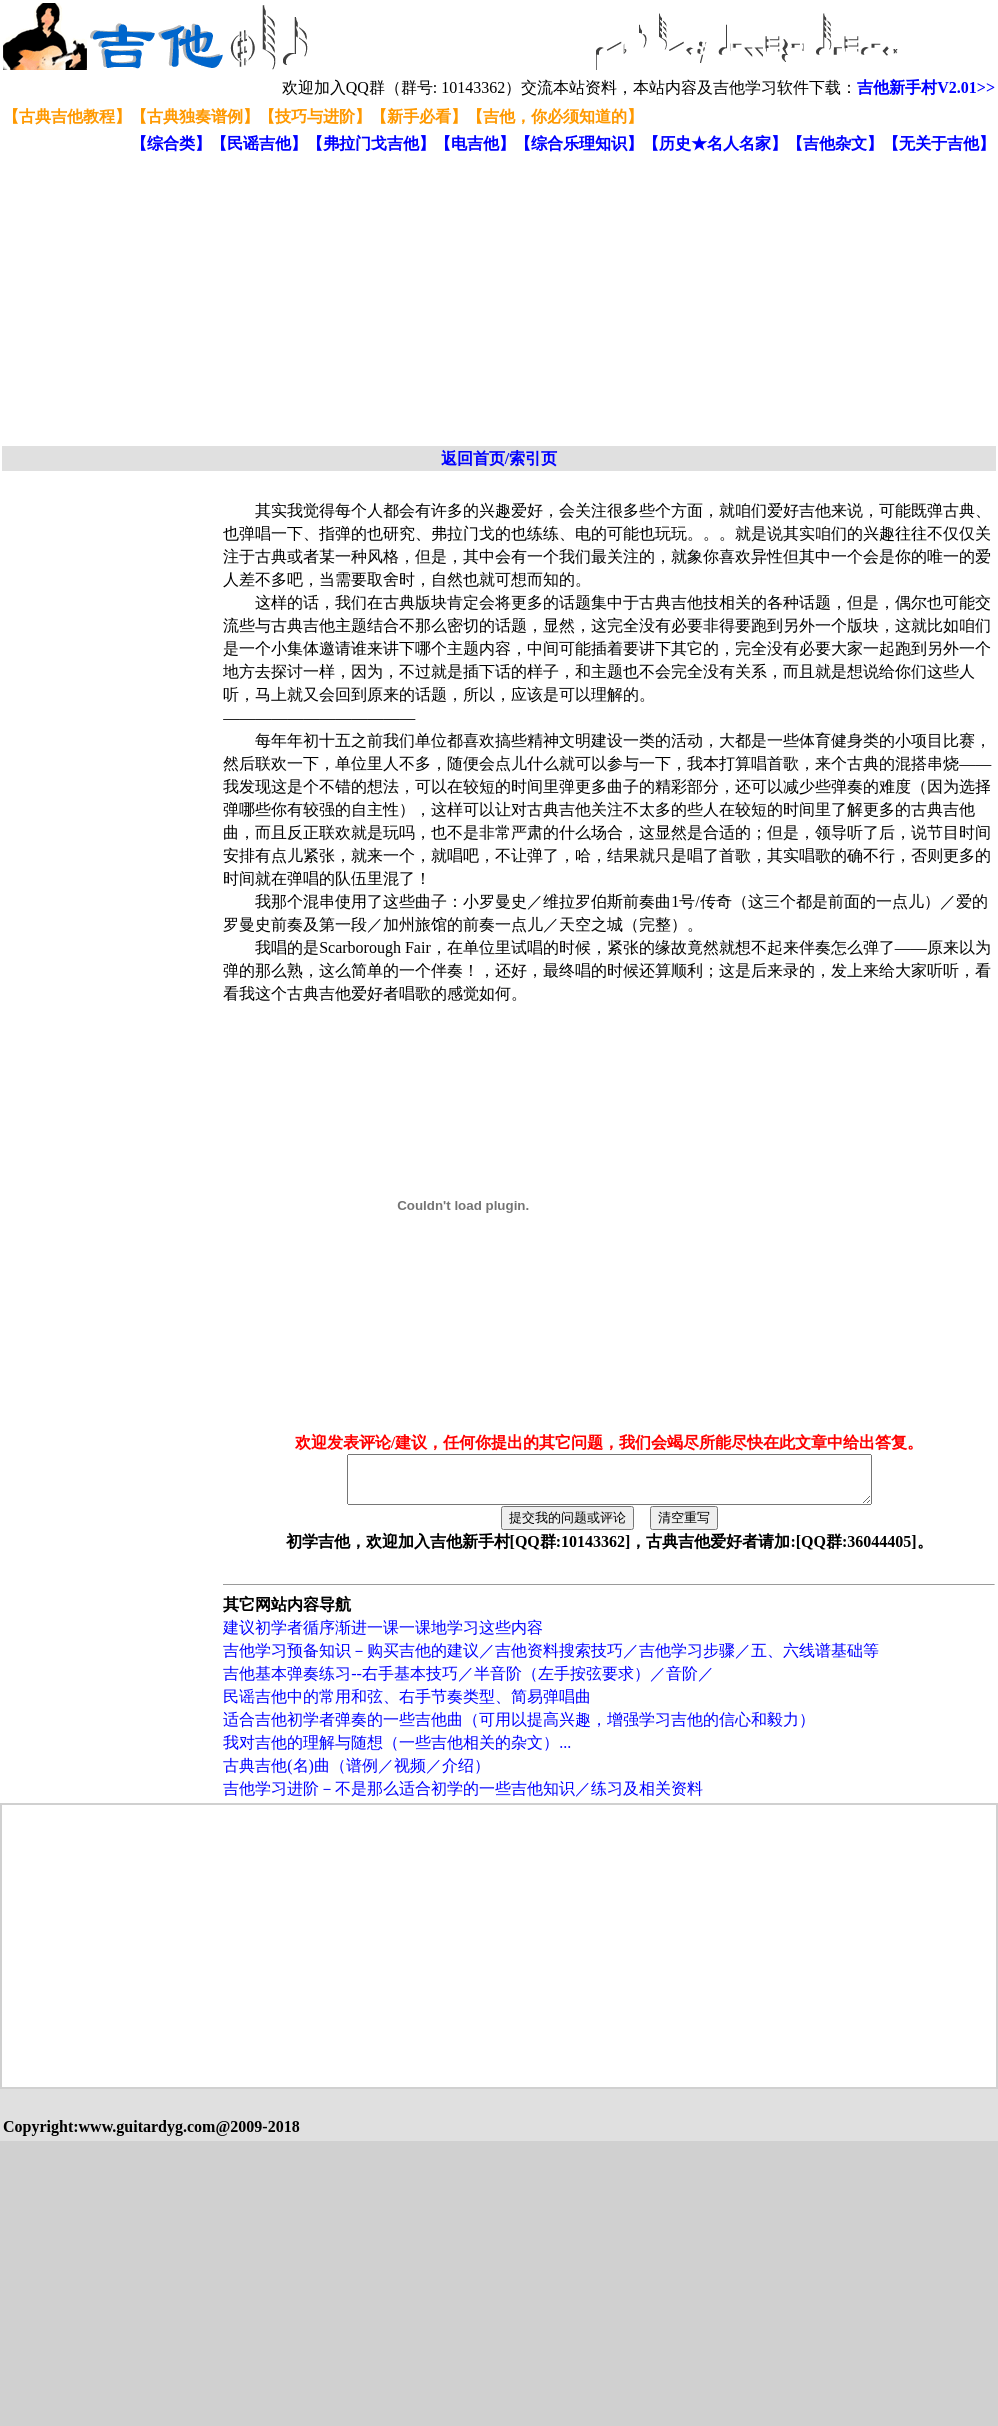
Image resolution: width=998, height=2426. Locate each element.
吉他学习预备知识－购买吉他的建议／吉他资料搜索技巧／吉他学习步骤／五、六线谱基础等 (551, 1659)
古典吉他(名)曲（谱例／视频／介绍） (356, 1774)
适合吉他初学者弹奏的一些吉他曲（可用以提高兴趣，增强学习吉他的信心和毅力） (519, 1728)
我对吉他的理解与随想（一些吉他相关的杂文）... (397, 1751)
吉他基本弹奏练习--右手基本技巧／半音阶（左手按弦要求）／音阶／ (468, 1682)
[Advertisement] (281, 301)
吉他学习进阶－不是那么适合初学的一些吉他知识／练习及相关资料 (463, 1797)
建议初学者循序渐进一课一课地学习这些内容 (383, 1636)
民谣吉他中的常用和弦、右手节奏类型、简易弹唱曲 (407, 1705)
